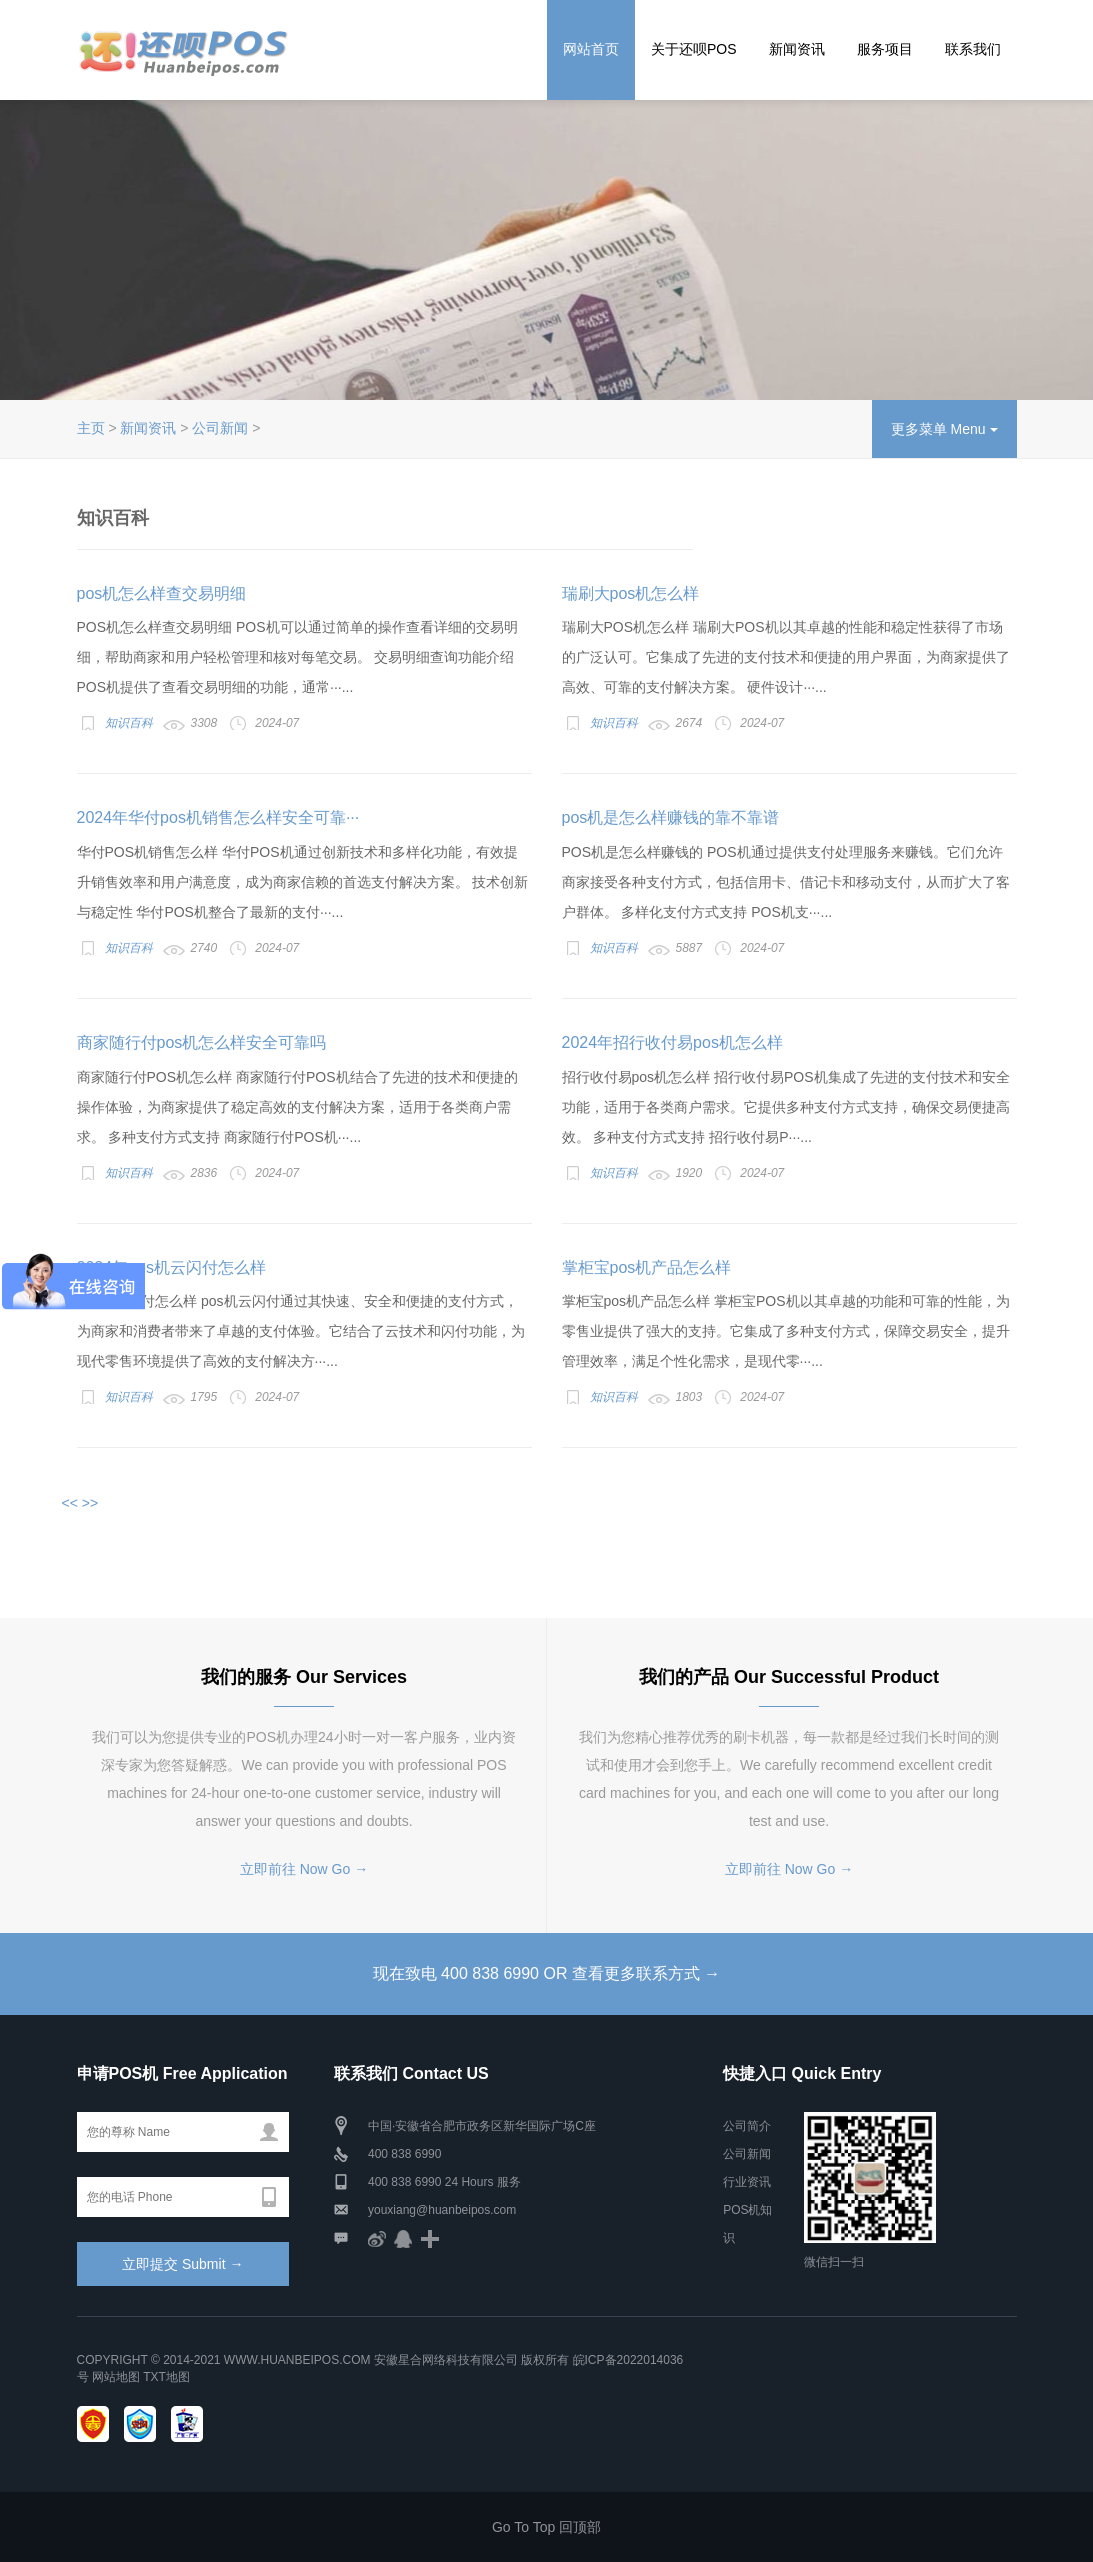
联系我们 (973, 49)
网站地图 (116, 2377)
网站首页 (591, 49)
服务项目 (885, 49)
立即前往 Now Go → (304, 1869)
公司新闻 (220, 428)
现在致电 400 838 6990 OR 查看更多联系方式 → (547, 1973)
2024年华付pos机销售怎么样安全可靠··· (218, 817)
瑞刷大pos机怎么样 (631, 593)
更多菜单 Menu (944, 429)
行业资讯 (747, 2182)
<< (70, 1503)
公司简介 (747, 2126)
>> (90, 1503)
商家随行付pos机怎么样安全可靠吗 (202, 1042)
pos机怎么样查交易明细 (162, 593)
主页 (91, 428)
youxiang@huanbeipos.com (442, 2210)
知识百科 (129, 723)
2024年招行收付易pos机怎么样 (672, 1042)
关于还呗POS (694, 49)
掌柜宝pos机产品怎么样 (647, 1267)
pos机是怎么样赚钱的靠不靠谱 (671, 817)
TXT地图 (166, 2377)
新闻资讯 (797, 49)
